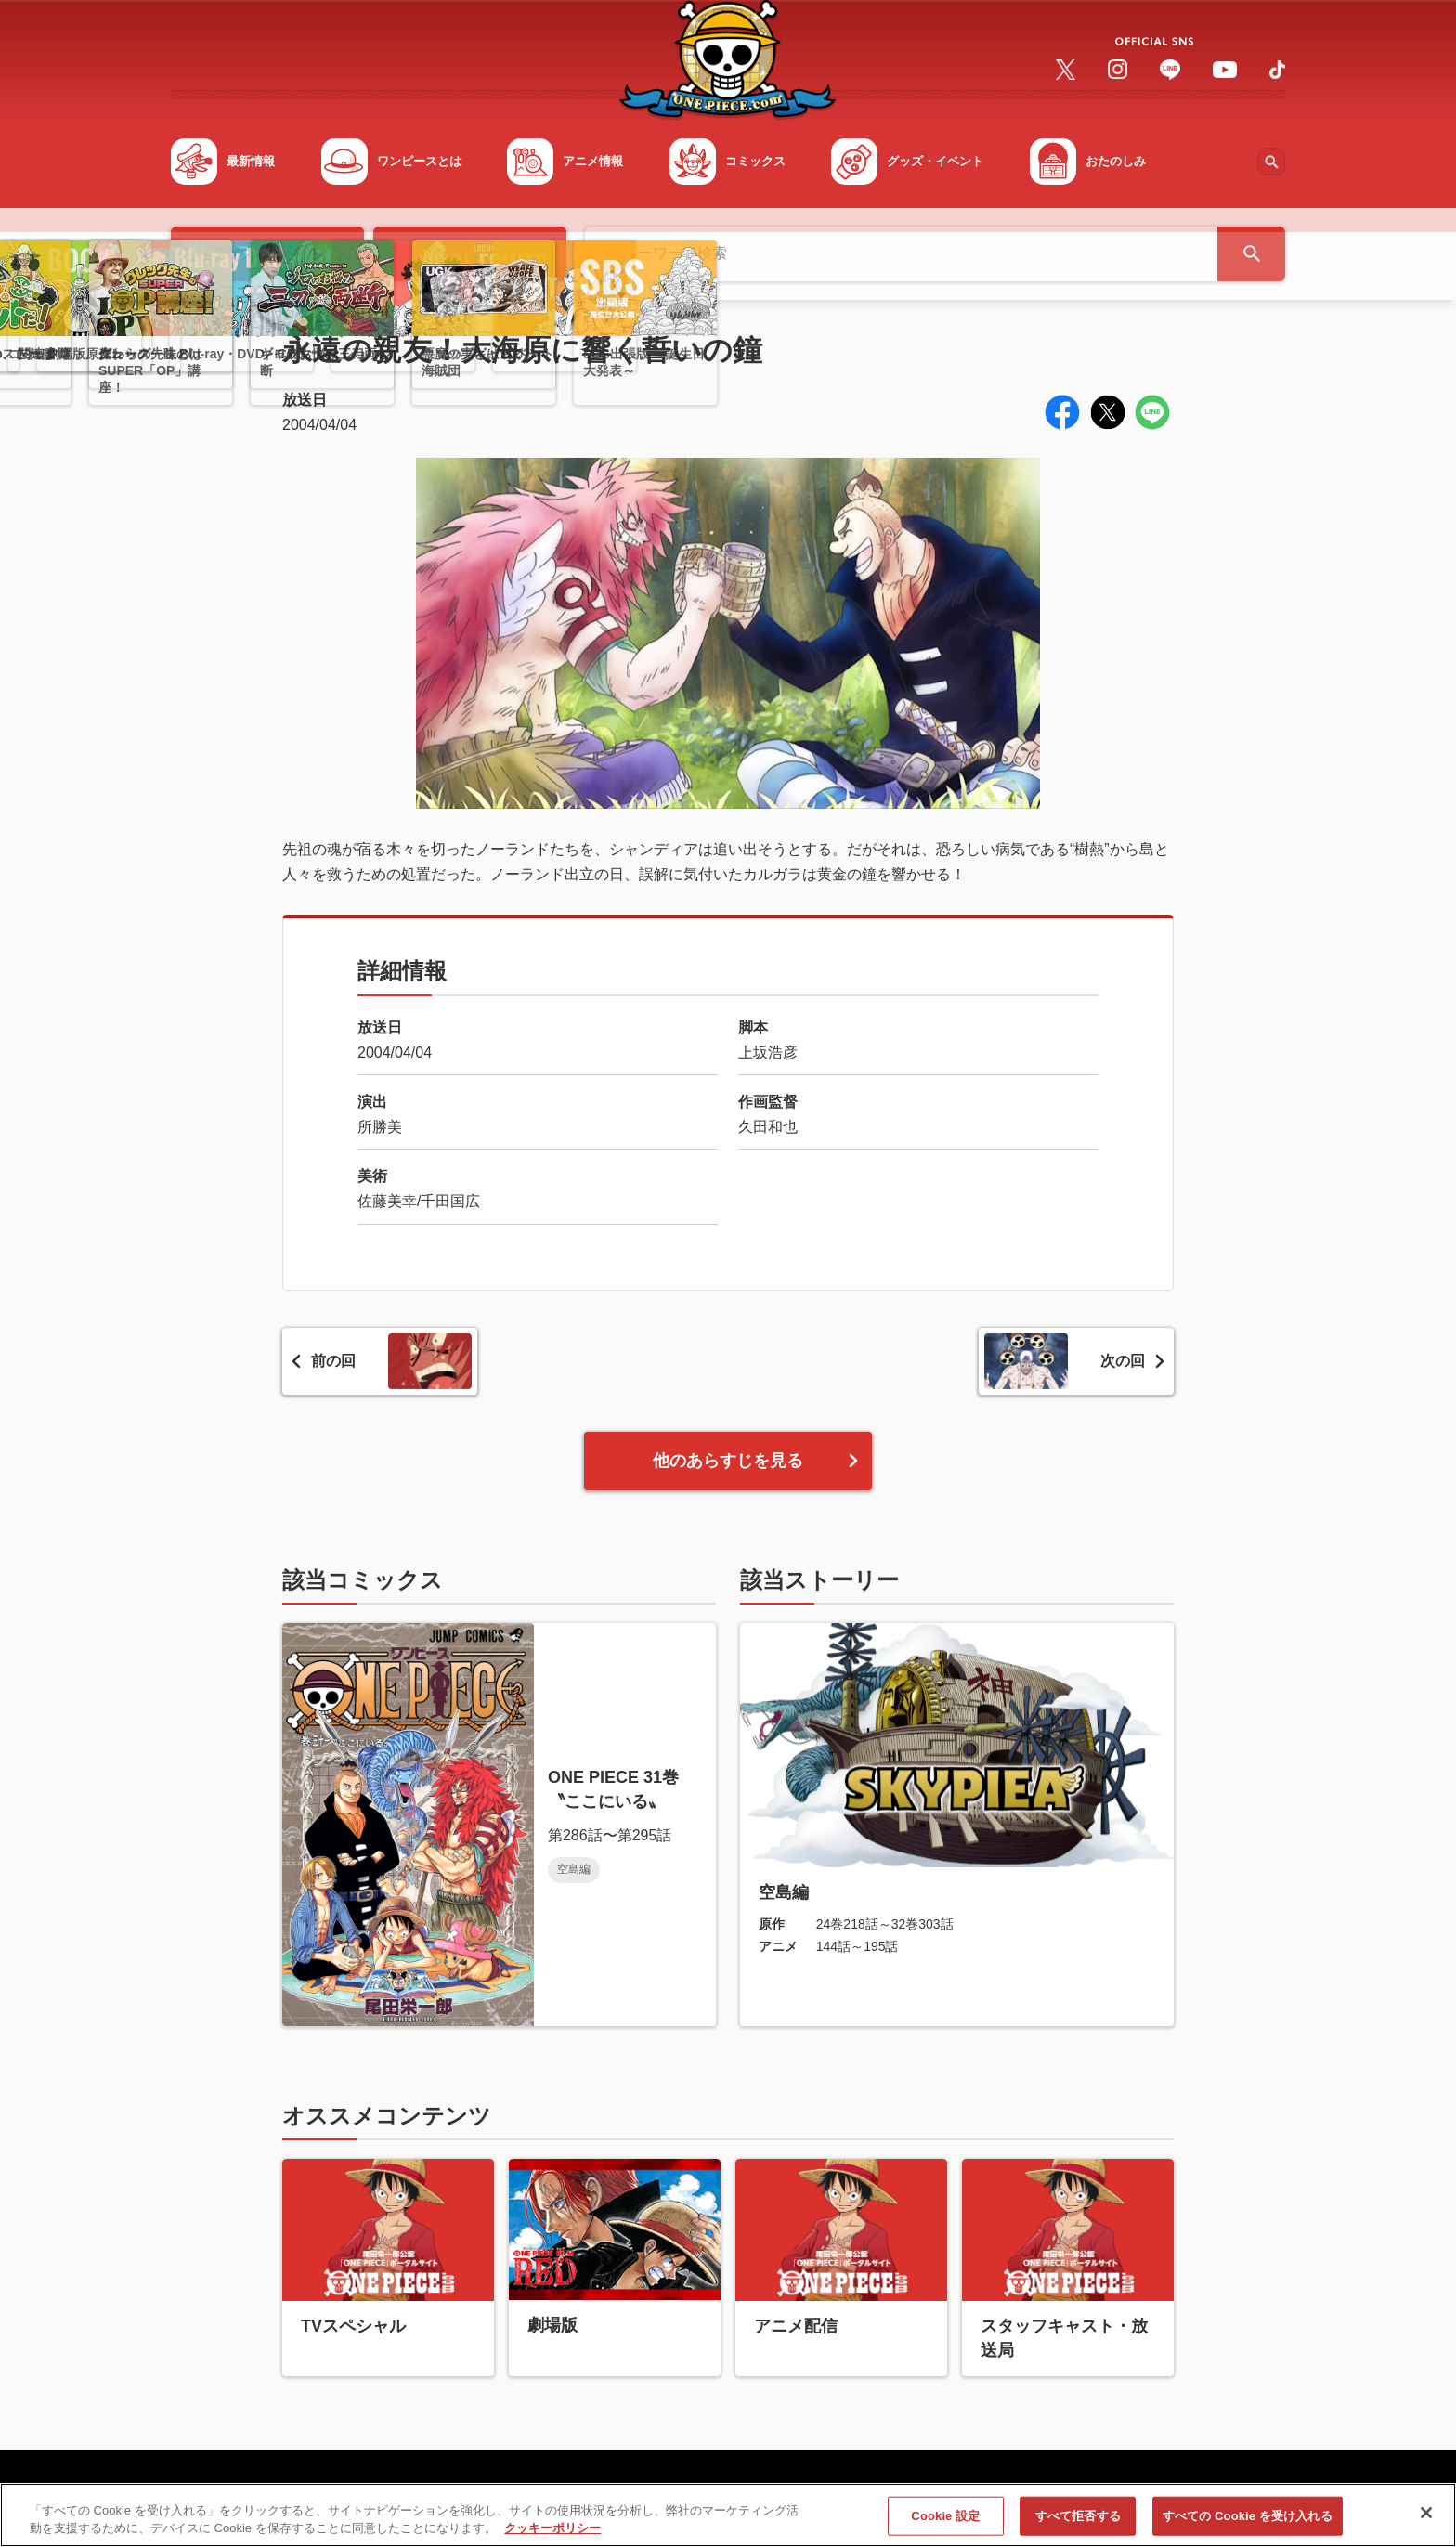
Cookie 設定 (945, 2526)
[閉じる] (1426, 2522)
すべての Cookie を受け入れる (1247, 2526)
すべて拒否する (1078, 2526)
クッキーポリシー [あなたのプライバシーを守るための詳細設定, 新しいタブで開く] (552, 2538)
